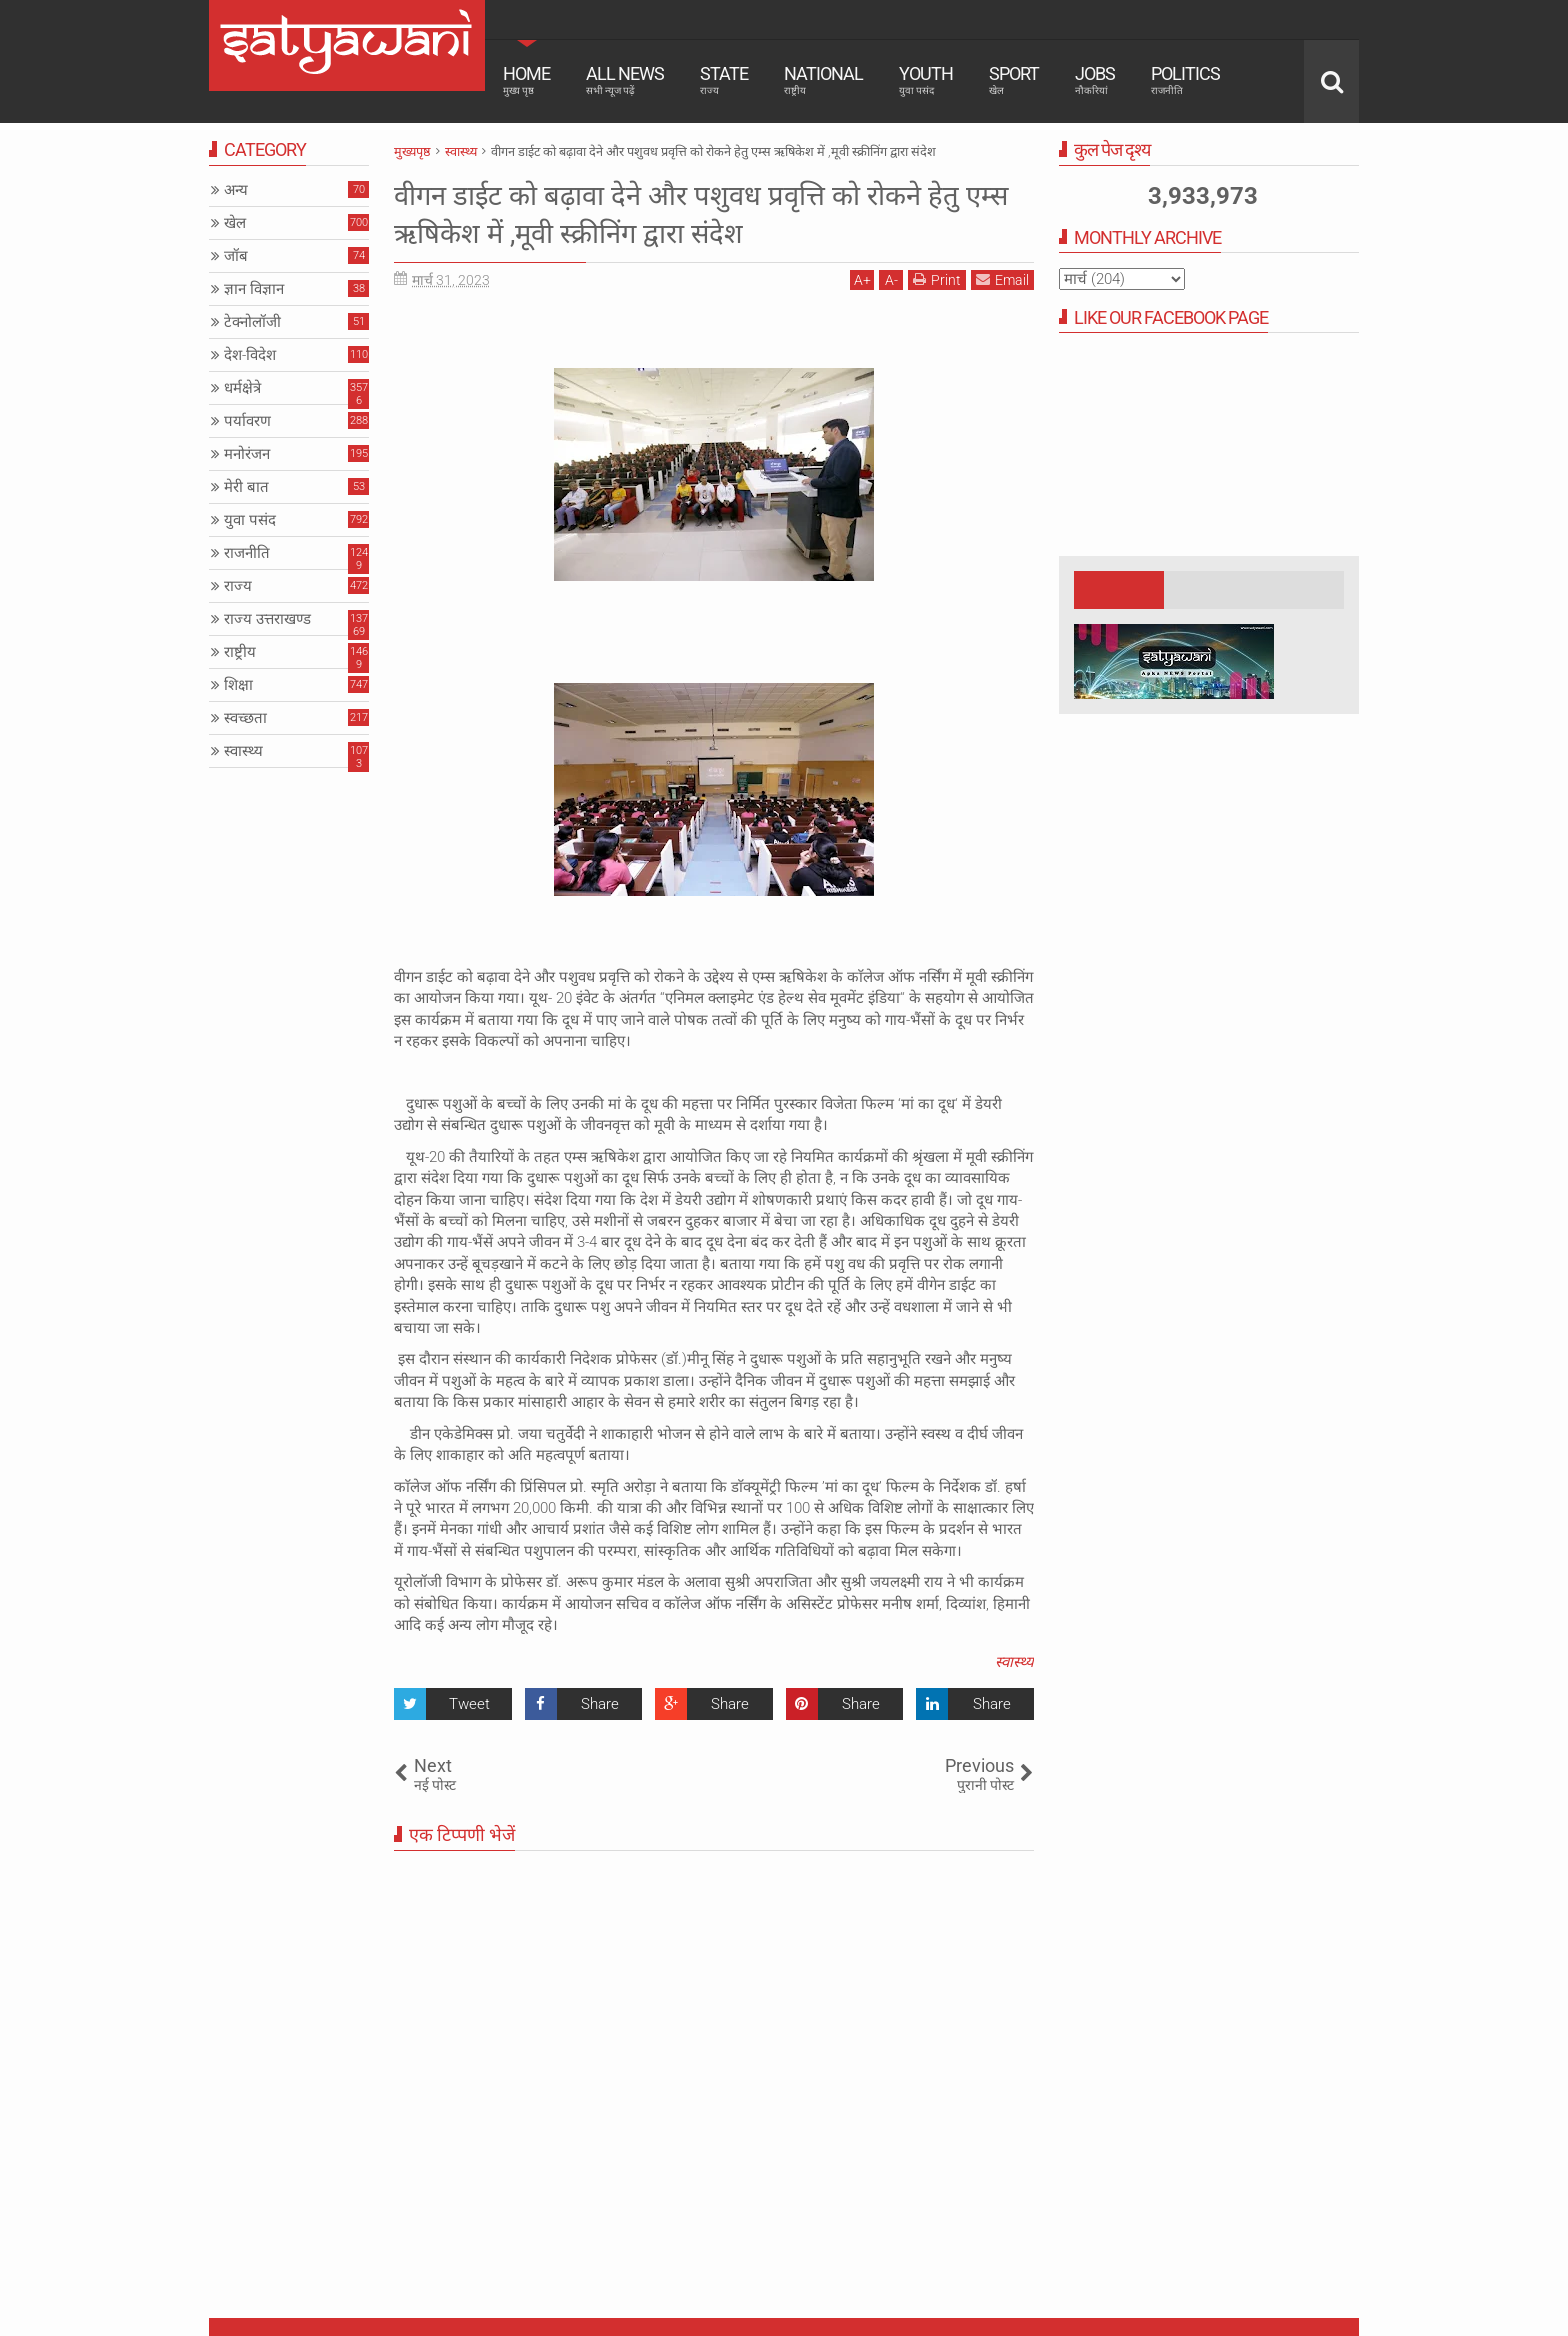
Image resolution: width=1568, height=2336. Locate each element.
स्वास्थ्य (1014, 1662)
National (823, 80)
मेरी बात (246, 487)
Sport (1014, 80)
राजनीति (247, 553)
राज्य (238, 586)
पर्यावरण (247, 421)
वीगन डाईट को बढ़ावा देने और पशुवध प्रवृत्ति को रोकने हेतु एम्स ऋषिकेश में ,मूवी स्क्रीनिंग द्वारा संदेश (702, 213)
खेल (235, 223)
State (724, 80)
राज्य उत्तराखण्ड (267, 619)
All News (625, 80)
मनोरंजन (247, 454)
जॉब (236, 256)
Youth (926, 80)
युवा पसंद (250, 520)
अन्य (236, 190)
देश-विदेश (250, 355)
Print (937, 279)
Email (1002, 279)
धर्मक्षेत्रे (242, 388)
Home (526, 80)
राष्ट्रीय (240, 652)
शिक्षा (238, 685)
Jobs (1095, 80)
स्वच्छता (245, 718)
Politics (1185, 80)
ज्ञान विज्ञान (254, 289)
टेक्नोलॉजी (252, 322)
